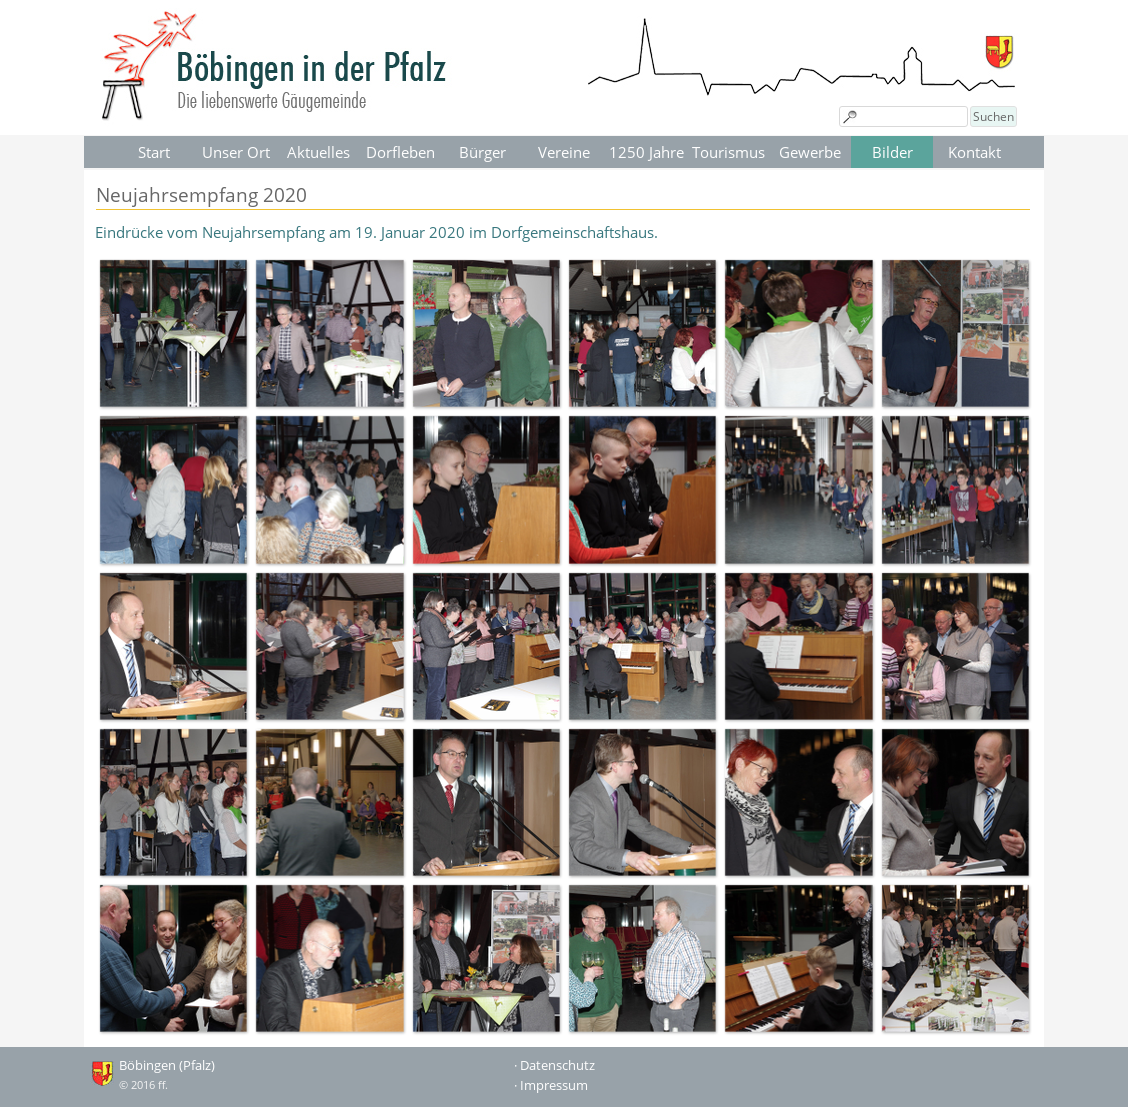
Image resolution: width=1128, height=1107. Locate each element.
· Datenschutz (554, 1065)
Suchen (993, 116)
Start (154, 152)
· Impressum (551, 1085)
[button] (173, 333)
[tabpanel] (564, 232)
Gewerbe (810, 152)
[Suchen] (903, 116)
